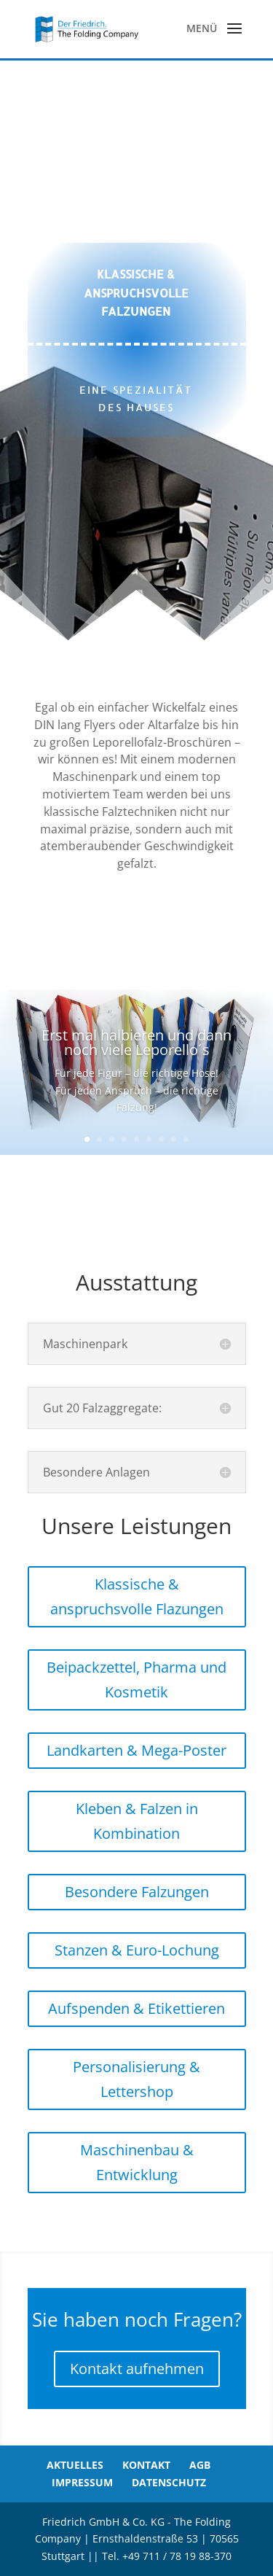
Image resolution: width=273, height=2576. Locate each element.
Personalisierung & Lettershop (136, 2079)
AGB (199, 2465)
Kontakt (146, 2465)
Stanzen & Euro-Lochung (137, 1950)
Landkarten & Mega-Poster (136, 1750)
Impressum (82, 2482)
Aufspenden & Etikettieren (136, 2008)
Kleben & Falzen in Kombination (137, 1821)
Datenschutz (169, 2482)
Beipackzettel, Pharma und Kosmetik (136, 1679)
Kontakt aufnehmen (137, 2368)
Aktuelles (75, 2465)
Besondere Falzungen (137, 1892)
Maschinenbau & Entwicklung (137, 2162)
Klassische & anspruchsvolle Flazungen (136, 1596)
